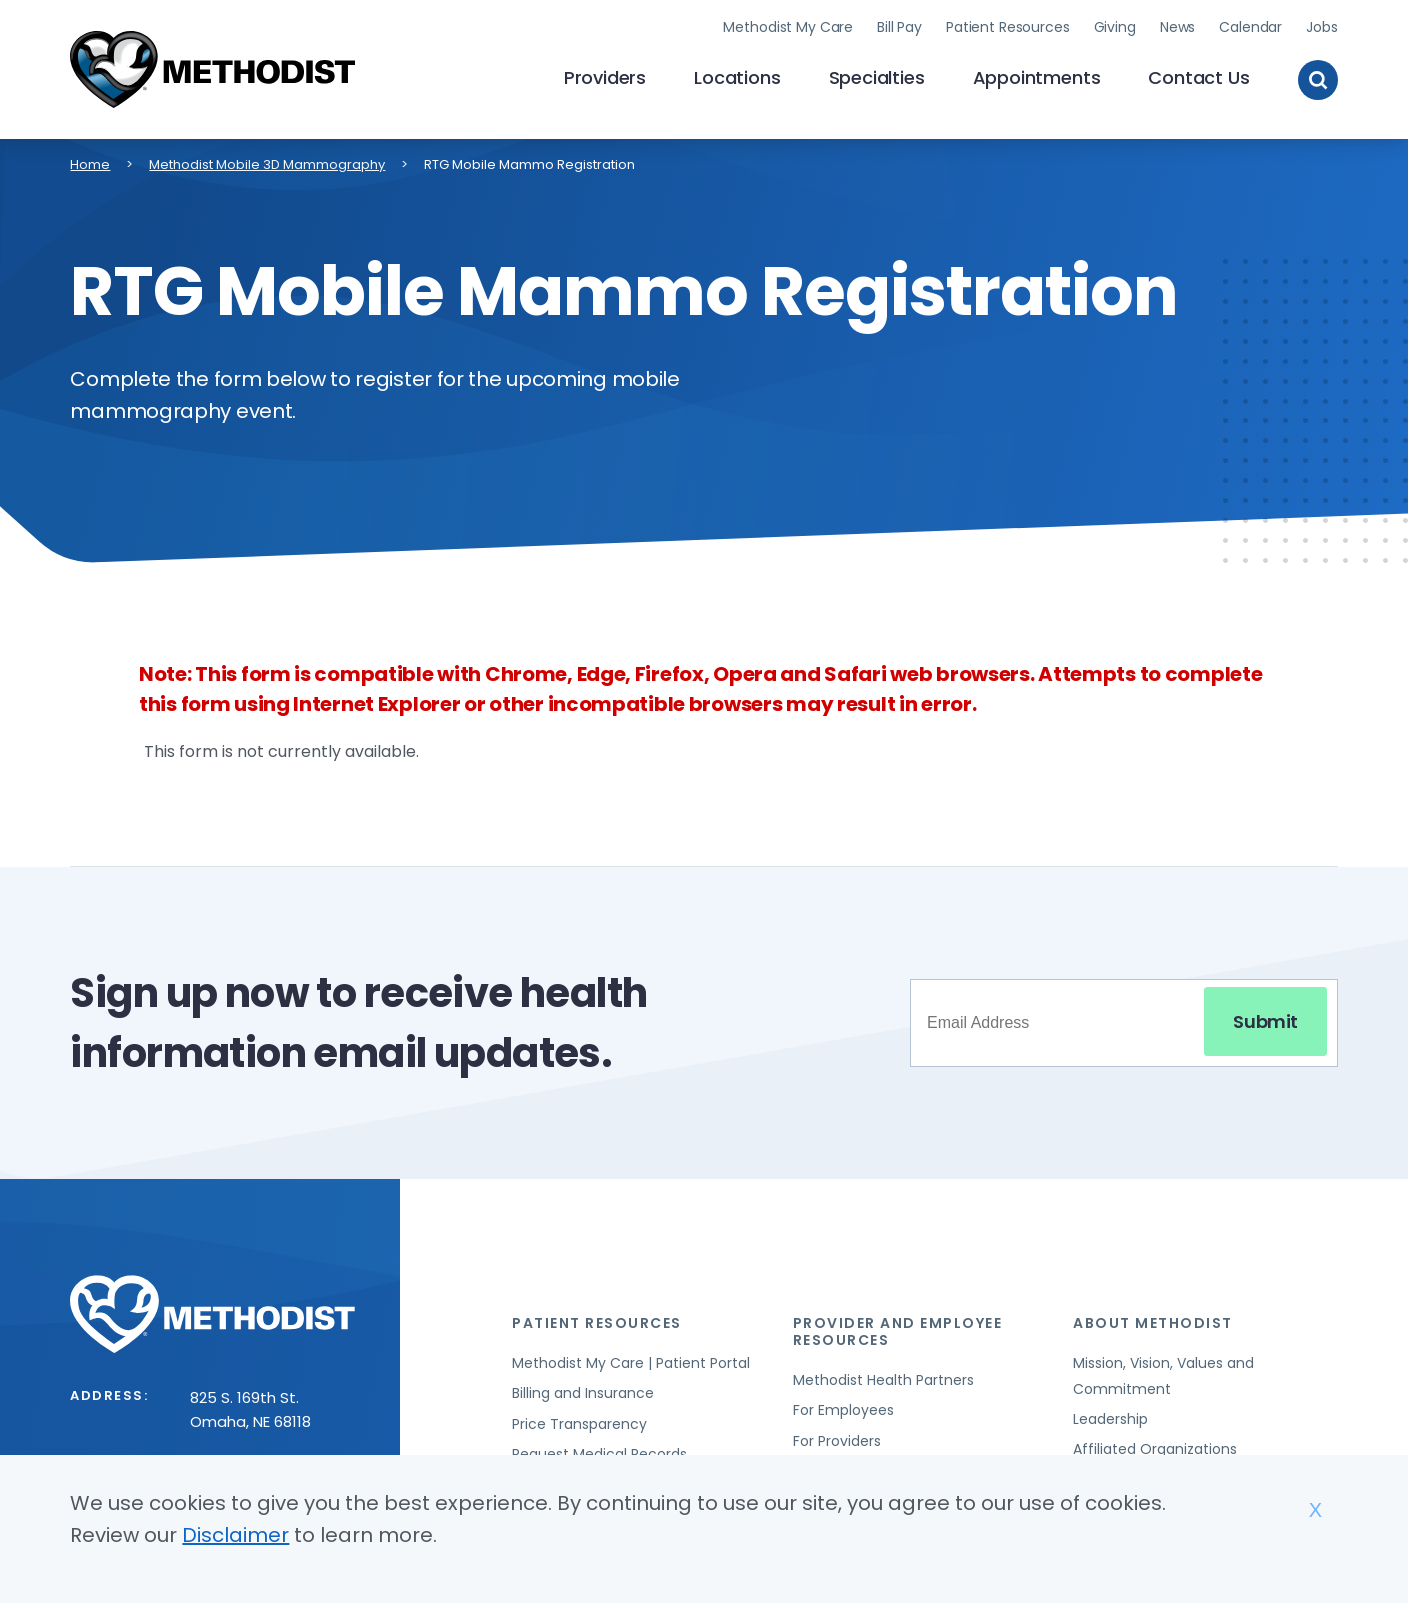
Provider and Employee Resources (898, 1327)
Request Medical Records (599, 1450)
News (1177, 25)
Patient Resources (1008, 25)
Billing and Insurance (583, 1389)
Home (90, 160)
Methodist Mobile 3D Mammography (267, 160)
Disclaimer (235, 1535)
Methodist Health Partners (883, 1376)
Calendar (1250, 25)
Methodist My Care (788, 25)
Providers (605, 75)
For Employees (843, 1406)
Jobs (1321, 25)
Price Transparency (579, 1420)
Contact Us (1198, 75)
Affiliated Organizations (1155, 1445)
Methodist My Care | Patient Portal (631, 1359)
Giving (1115, 25)
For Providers (837, 1437)
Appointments (1037, 75)
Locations (737, 75)
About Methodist (1153, 1319)
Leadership (1110, 1415)
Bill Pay (899, 25)
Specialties (877, 75)
